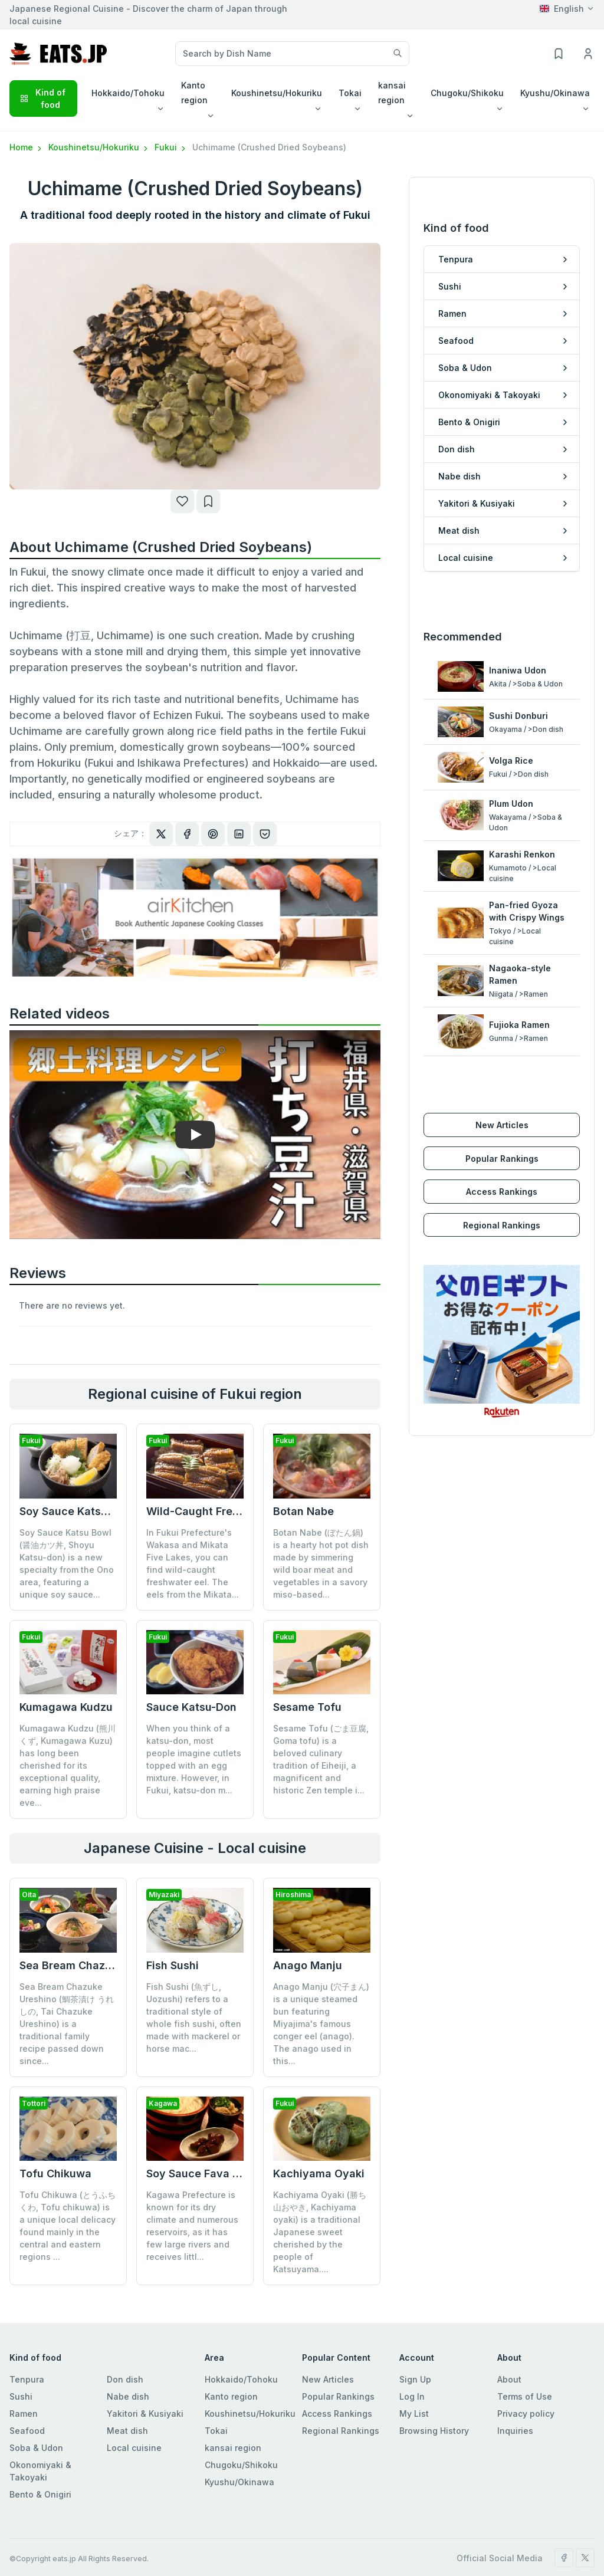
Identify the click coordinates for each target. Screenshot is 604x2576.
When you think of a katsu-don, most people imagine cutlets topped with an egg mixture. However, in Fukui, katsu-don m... (193, 1759)
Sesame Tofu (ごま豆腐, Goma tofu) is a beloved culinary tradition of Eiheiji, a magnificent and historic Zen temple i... (321, 1759)
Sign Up (415, 2367)
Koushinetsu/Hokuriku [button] (276, 93)
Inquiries (515, 2418)
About (509, 2367)
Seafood (27, 2418)
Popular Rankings (502, 1134)
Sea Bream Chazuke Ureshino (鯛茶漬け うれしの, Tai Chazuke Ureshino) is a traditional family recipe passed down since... (66, 2024)
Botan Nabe (303, 1511)
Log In (412, 2384)
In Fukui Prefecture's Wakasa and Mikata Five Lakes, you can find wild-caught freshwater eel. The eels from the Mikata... (192, 1563)
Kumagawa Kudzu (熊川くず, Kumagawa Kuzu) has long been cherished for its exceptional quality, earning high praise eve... (67, 1765)
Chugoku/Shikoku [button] (467, 93)
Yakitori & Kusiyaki (145, 2401)
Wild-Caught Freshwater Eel (220, 1511)
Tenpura (26, 2367)
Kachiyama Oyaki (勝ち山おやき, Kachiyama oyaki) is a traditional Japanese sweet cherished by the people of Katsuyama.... (319, 2167)
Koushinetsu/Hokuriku (99, 147)
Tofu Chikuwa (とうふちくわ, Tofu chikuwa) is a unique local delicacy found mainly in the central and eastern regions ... (67, 2226)
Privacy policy (525, 2401)
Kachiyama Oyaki (319, 2109)
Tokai (216, 2418)
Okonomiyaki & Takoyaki (40, 2458)
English (562, 9)
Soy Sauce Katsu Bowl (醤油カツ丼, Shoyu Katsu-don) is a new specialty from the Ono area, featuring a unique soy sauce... (66, 1563)
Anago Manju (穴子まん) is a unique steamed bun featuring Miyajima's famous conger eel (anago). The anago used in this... (321, 2024)
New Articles (501, 1100)
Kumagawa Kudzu (66, 1707)
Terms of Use (524, 2384)
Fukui (171, 147)
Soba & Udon (36, 2435)
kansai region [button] (392, 92)
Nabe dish (128, 2384)
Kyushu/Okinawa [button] (555, 93)
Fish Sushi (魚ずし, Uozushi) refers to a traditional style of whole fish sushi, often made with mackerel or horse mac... (193, 2017)
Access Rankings (501, 1167)
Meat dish (127, 2418)
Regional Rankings (501, 1200)
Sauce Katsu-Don (191, 1707)
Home (26, 147)
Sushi (20, 2384)
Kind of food (42, 98)
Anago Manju (307, 1965)
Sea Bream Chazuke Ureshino (96, 1965)
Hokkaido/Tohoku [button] (128, 93)
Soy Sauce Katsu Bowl (77, 1511)
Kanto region (231, 2384)
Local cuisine (134, 2435)
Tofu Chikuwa (55, 2173)
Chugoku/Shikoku (241, 2452)
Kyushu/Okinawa (239, 2470)
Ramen (23, 2401)
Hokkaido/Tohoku (241, 2367)
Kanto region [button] (194, 92)
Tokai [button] (350, 93)
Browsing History (434, 2418)
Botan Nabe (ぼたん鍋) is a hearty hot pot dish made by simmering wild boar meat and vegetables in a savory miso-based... (321, 1563)
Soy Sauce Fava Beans (205, 2109)
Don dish (125, 2367)
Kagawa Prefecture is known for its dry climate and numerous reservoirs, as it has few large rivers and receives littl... (192, 2161)
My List (414, 2401)
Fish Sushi (172, 1965)
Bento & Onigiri (40, 2482)
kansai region (233, 2435)
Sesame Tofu (307, 1707)
